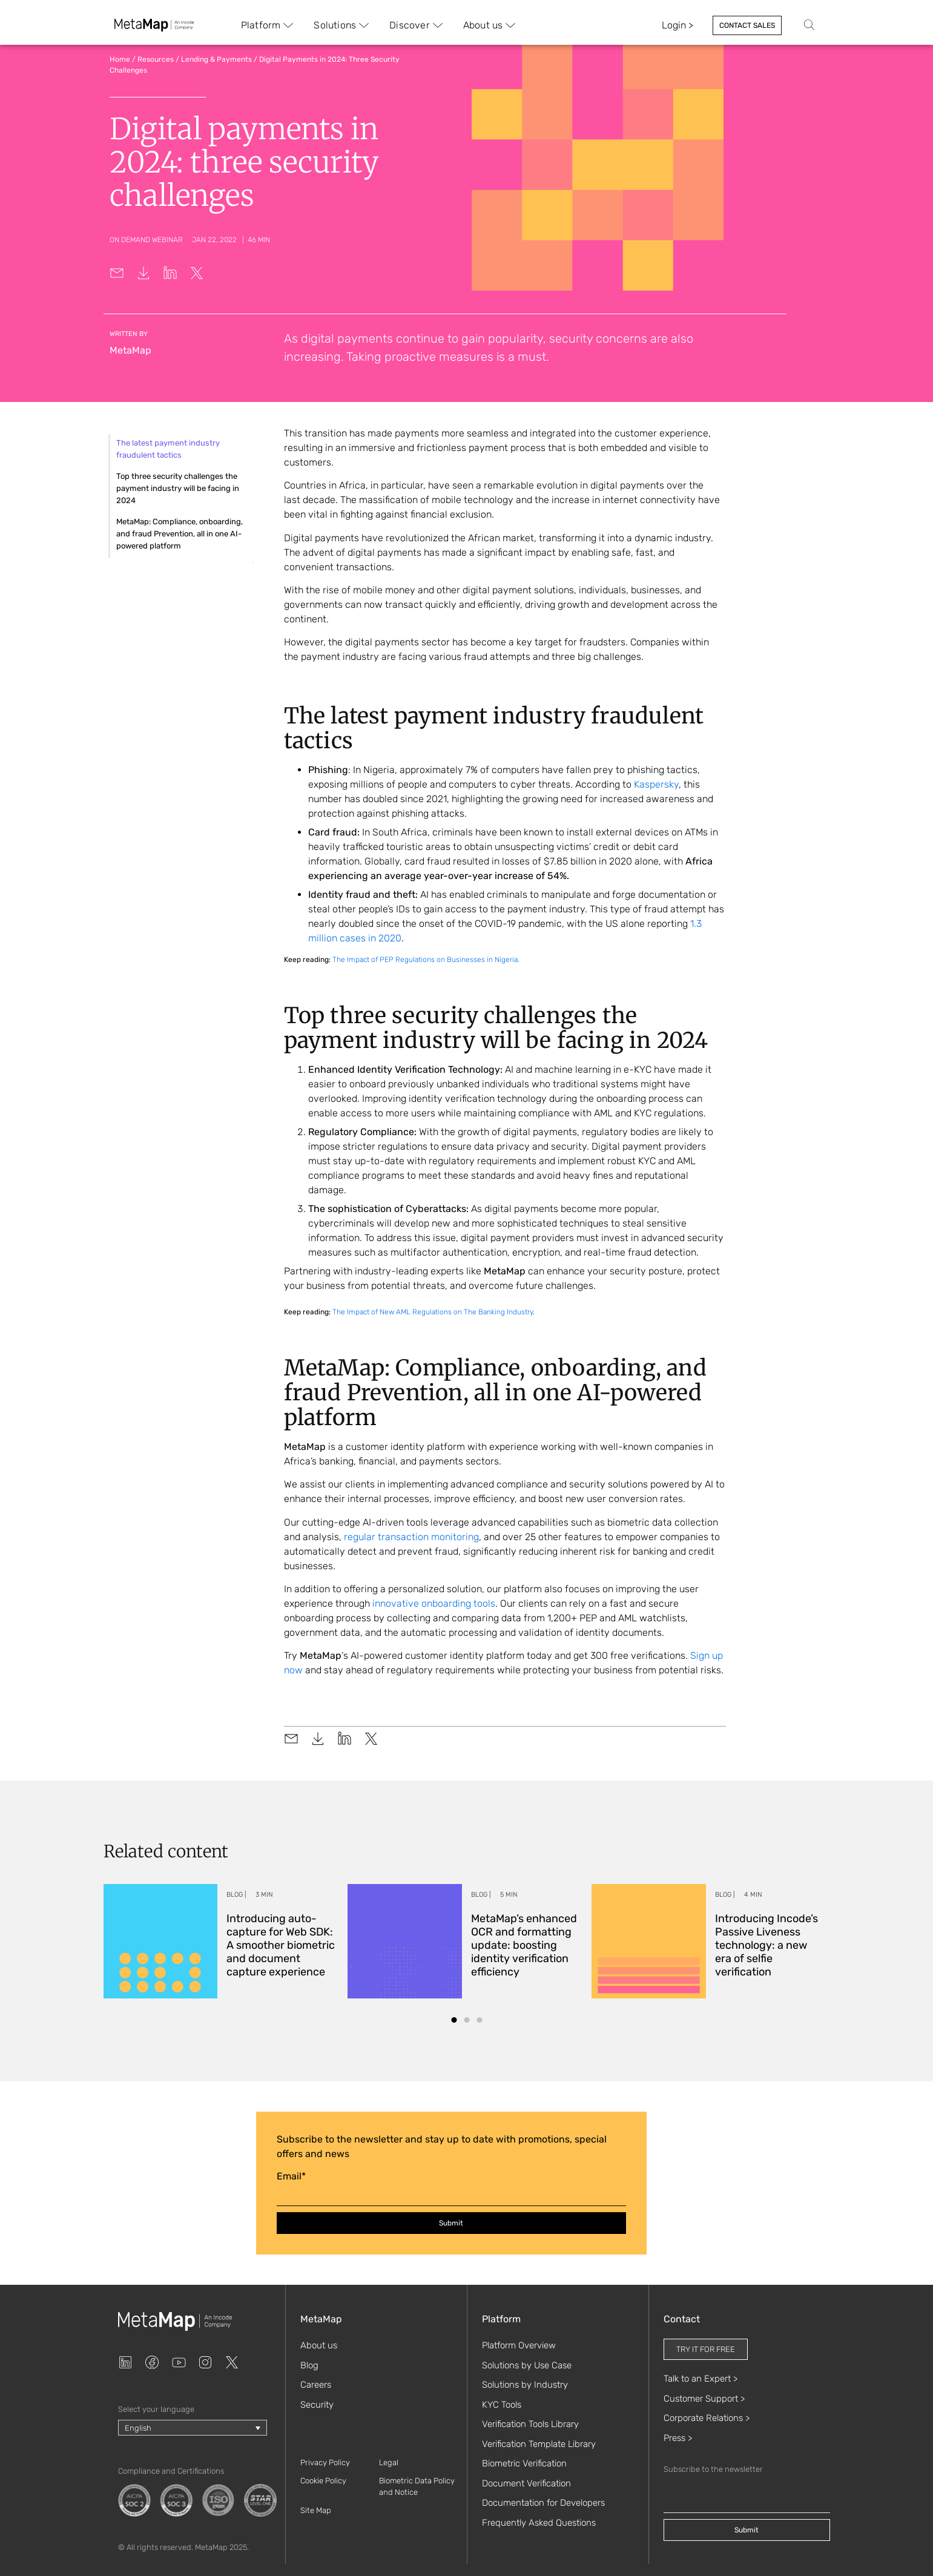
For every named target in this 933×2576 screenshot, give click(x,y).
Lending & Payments (216, 59)
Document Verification (526, 2483)
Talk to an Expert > (700, 2378)
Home (120, 59)
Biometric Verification (524, 2463)
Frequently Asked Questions (539, 2522)
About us (318, 2345)
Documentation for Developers (543, 2502)
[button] (454, 2020)
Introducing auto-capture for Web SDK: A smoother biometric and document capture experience (280, 1945)
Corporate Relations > (707, 2418)
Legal (388, 2462)
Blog (309, 2365)
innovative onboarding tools (433, 1603)
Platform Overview (519, 2345)
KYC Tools (501, 2404)
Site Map (315, 2510)
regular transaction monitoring (411, 1537)
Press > (678, 2438)
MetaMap (130, 350)
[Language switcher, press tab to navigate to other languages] (192, 2428)
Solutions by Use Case (527, 2365)
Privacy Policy (325, 2462)
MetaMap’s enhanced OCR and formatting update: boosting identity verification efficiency (524, 1945)
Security (317, 2404)
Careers (315, 2384)
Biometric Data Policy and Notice (417, 2486)
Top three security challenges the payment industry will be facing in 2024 (177, 488)
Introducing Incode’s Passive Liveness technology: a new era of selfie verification (766, 1945)
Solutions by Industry (525, 2384)
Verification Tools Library (530, 2424)
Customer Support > (704, 2398)
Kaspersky (656, 784)
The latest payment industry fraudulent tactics (168, 449)
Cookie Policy (323, 2480)
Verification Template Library (539, 2444)
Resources (155, 59)
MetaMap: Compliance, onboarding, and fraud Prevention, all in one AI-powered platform (179, 533)
